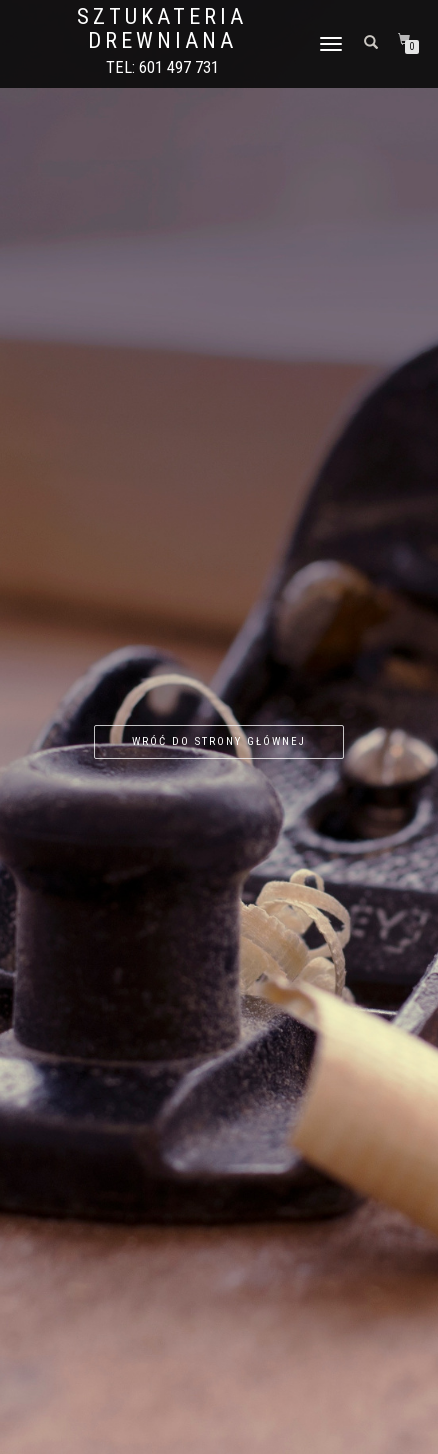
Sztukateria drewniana (162, 29)
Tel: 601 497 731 (162, 67)
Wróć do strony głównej (219, 741)
